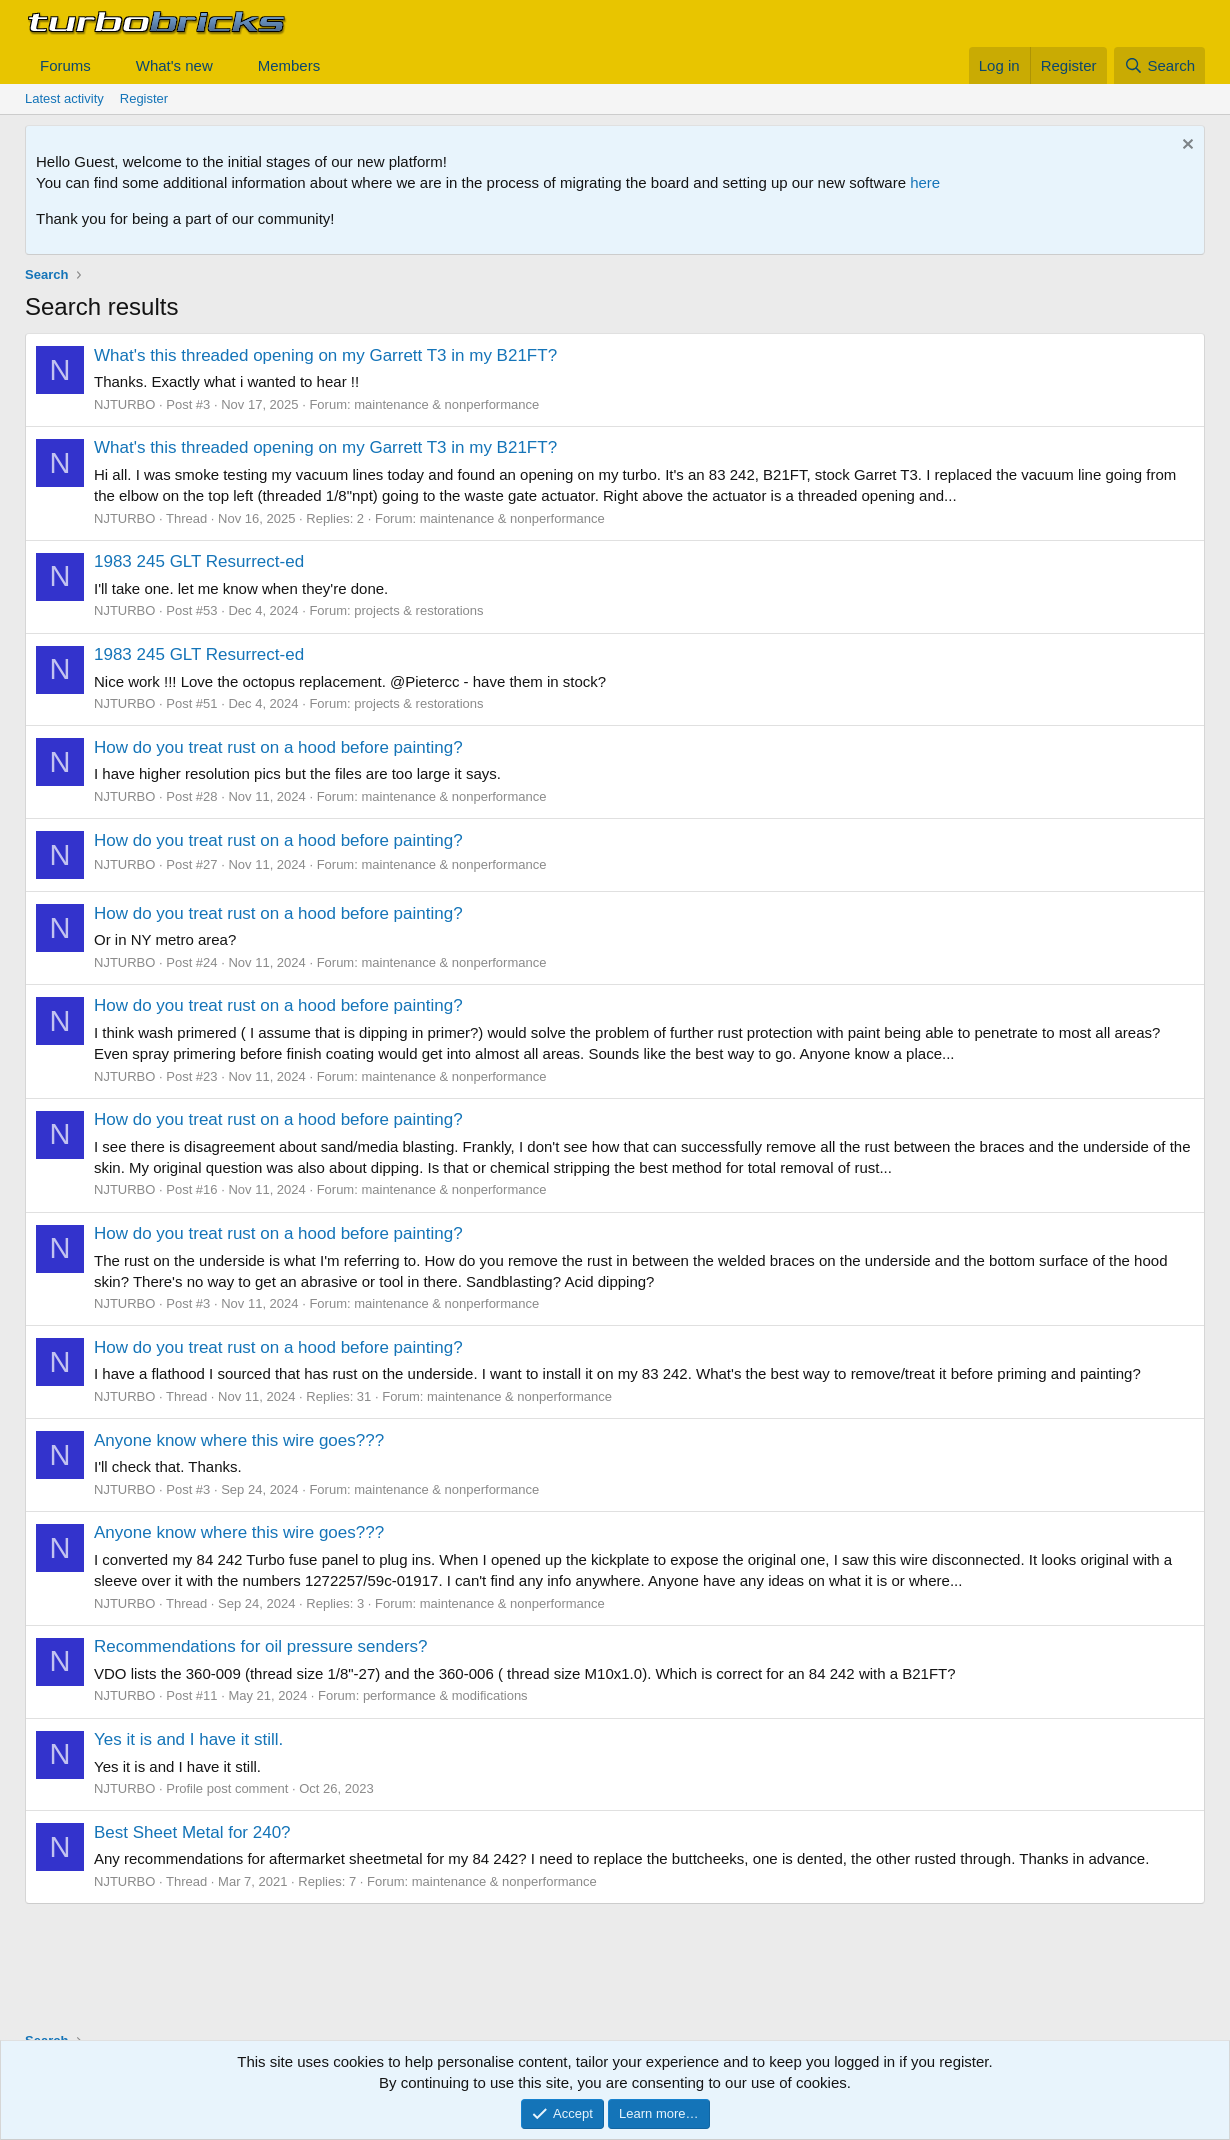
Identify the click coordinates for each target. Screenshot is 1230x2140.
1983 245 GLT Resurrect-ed (199, 561)
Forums (65, 65)
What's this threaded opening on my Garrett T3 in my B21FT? (325, 355)
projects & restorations (418, 610)
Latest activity (64, 98)
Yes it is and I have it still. (188, 1739)
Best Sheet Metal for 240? (192, 1832)
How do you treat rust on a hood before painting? (278, 747)
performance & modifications (445, 1695)
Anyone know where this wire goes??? (239, 1440)
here (925, 182)
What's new (174, 65)
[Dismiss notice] (1185, 146)
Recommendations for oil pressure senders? (261, 1646)
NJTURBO (124, 404)
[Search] (1159, 65)
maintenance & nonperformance (446, 404)
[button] (107, 65)
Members (289, 65)
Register (144, 98)
